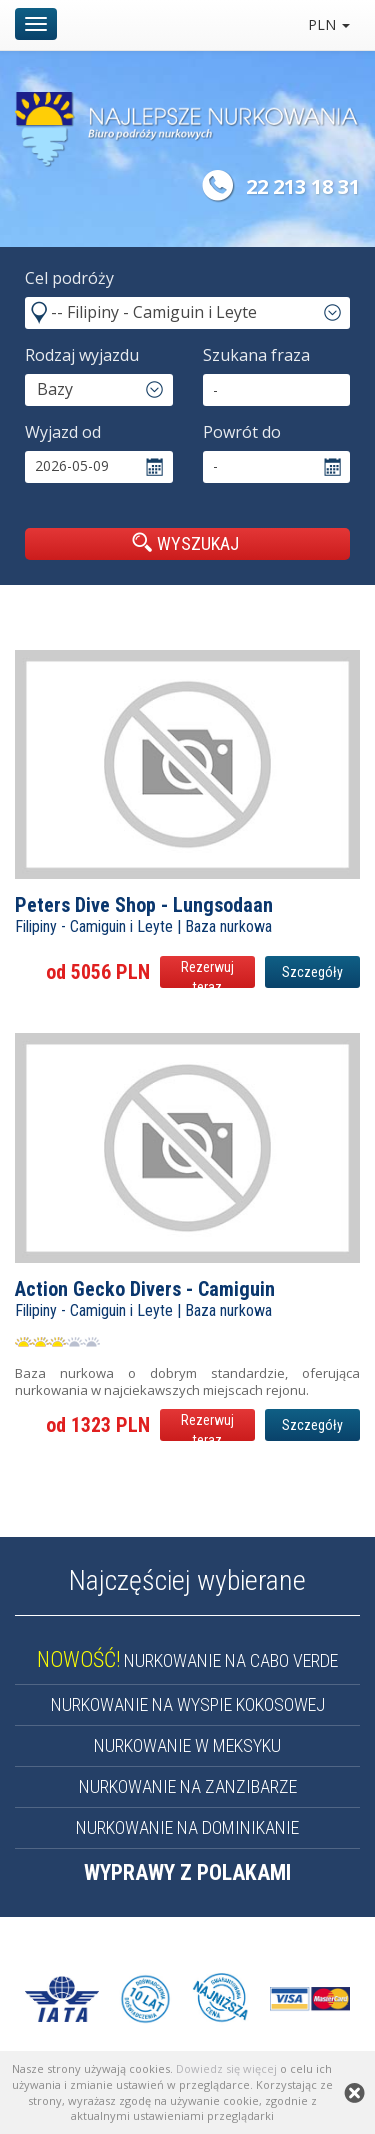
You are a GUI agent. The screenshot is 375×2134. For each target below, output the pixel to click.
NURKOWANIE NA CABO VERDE (187, 1660)
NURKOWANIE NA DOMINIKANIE (187, 1827)
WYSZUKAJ (185, 543)
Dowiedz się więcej (226, 2068)
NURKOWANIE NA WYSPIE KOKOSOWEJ (188, 1704)
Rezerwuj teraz (207, 973)
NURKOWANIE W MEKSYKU (187, 1745)
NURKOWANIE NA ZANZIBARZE (188, 1786)
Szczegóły (312, 972)
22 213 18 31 (303, 186)
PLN (329, 24)
